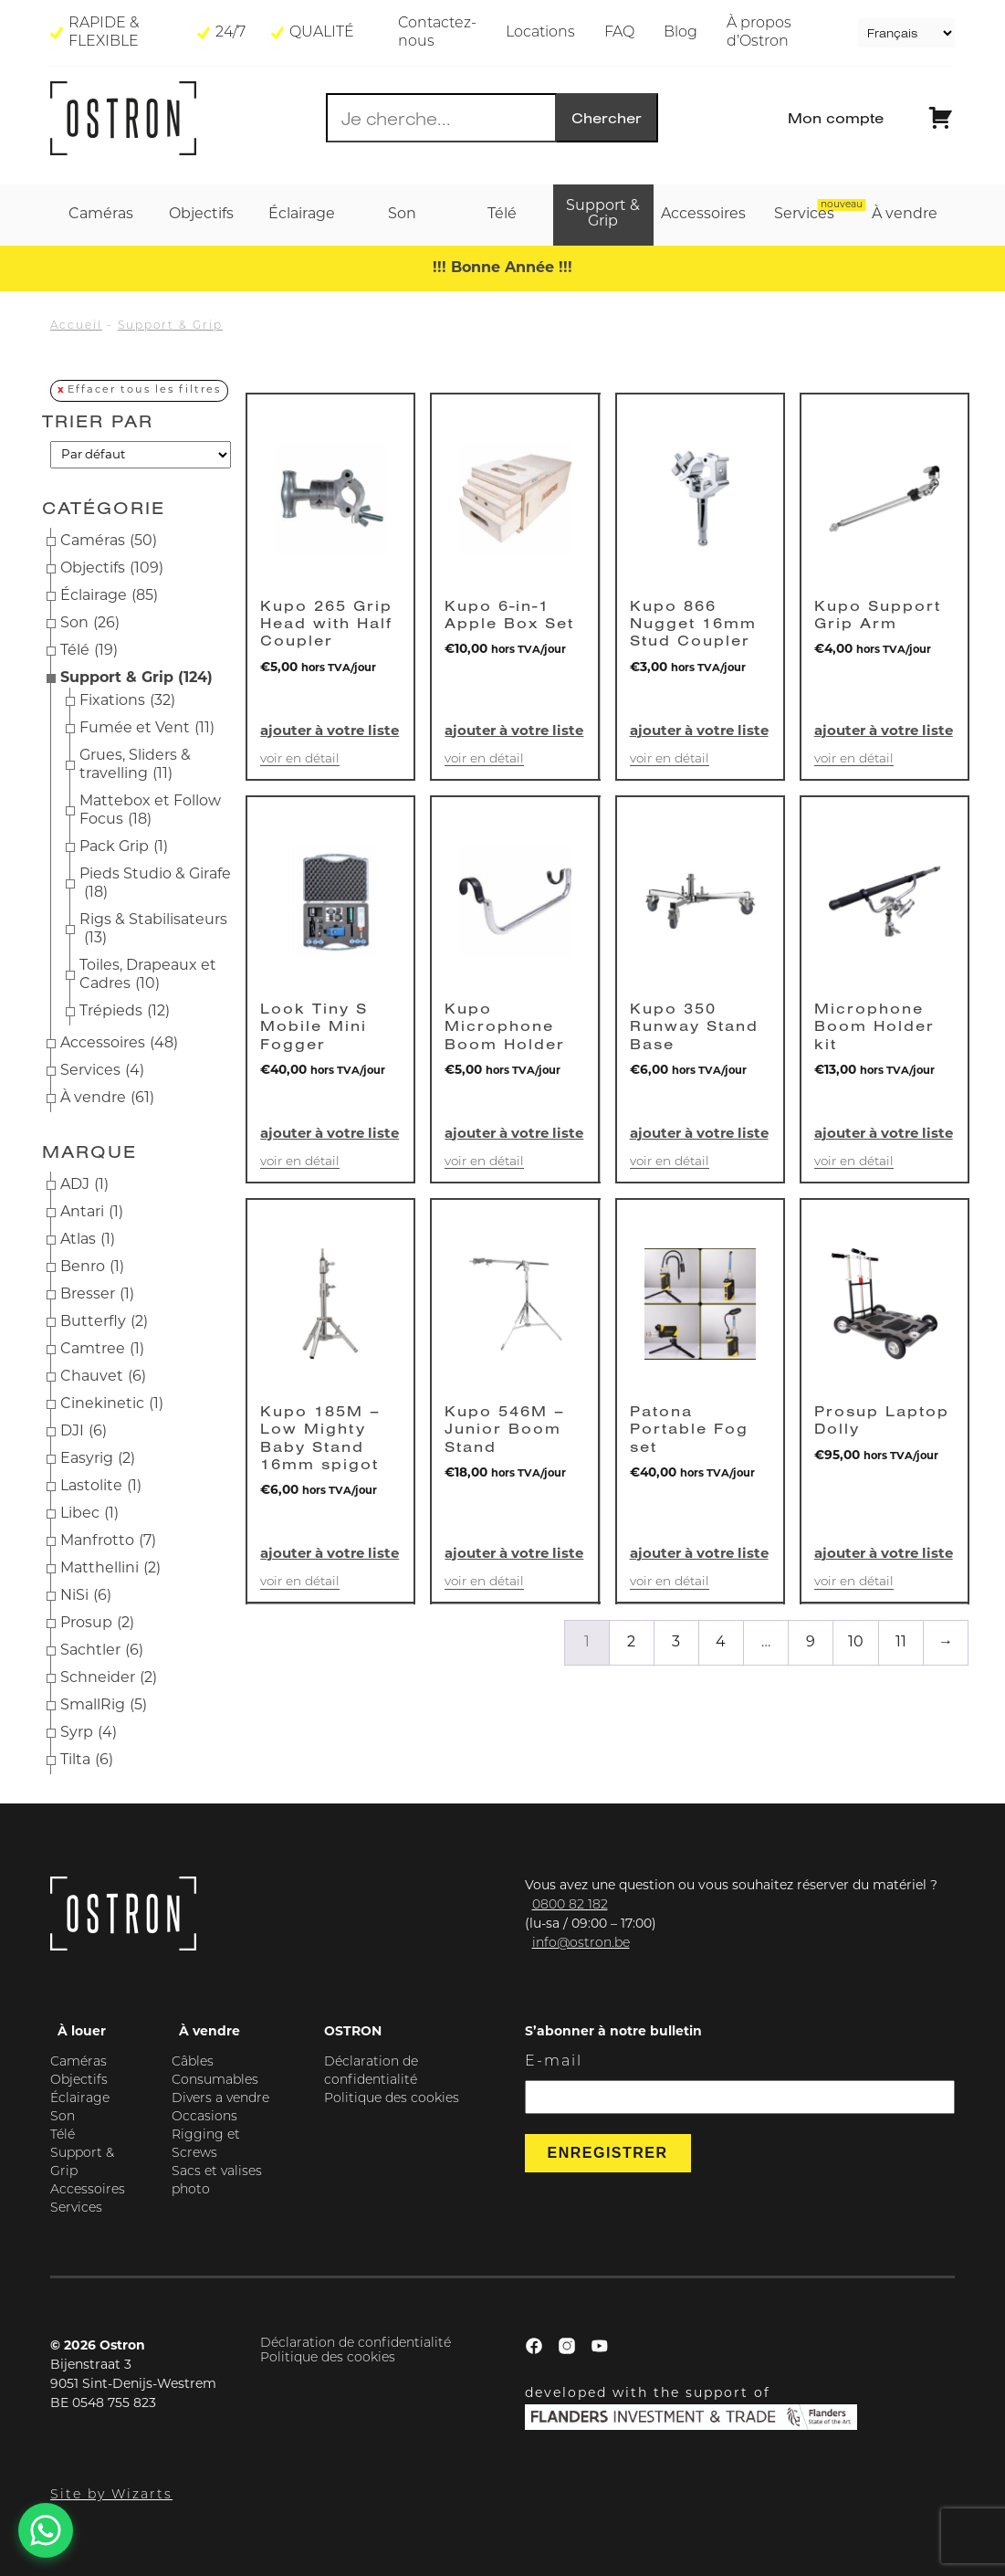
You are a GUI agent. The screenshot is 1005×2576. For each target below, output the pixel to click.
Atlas (87, 1240)
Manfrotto (108, 1541)
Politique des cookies (391, 2099)
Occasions (204, 2117)
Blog (680, 33)
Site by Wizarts (111, 2495)
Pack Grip (123, 847)
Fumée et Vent (147, 729)
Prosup (97, 1623)
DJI (83, 1432)
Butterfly (104, 1322)
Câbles (193, 2062)
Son (90, 624)
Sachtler (101, 1651)
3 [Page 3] (676, 1642)
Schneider (108, 1678)
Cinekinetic (111, 1404)
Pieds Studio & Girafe (155, 884)
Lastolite (100, 1486)
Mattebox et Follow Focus (150, 811)
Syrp (88, 1733)
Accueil (76, 326)
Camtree (102, 1350)
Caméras (108, 541)
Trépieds (124, 1012)
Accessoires (119, 1044)
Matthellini (110, 1569)
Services (102, 1071)
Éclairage (109, 596)
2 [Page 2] (631, 1642)
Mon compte (836, 118)
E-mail (553, 2062)
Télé (89, 651)
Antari (91, 1213)
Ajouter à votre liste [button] (329, 732)
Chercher (606, 118)
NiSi (85, 1596)
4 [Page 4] (721, 1642)
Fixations (127, 701)
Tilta (86, 1760)
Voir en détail (300, 759)
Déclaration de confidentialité (355, 2343)
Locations (540, 33)
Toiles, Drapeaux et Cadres (147, 976)
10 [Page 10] (856, 1642)
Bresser (97, 1295)
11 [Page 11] (900, 1642)
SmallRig (103, 1706)
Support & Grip (170, 326)
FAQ (619, 33)
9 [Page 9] (810, 1642)
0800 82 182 (570, 1905)
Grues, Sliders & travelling (135, 766)
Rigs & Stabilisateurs (153, 930)
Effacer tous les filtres (144, 390)
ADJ (84, 1185)
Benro (92, 1267)
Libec (89, 1514)
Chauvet (103, 1377)
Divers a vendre (220, 2099)
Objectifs (111, 569)
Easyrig (97, 1459)
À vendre (107, 1098)
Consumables (215, 2080)
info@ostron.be (581, 1943)
